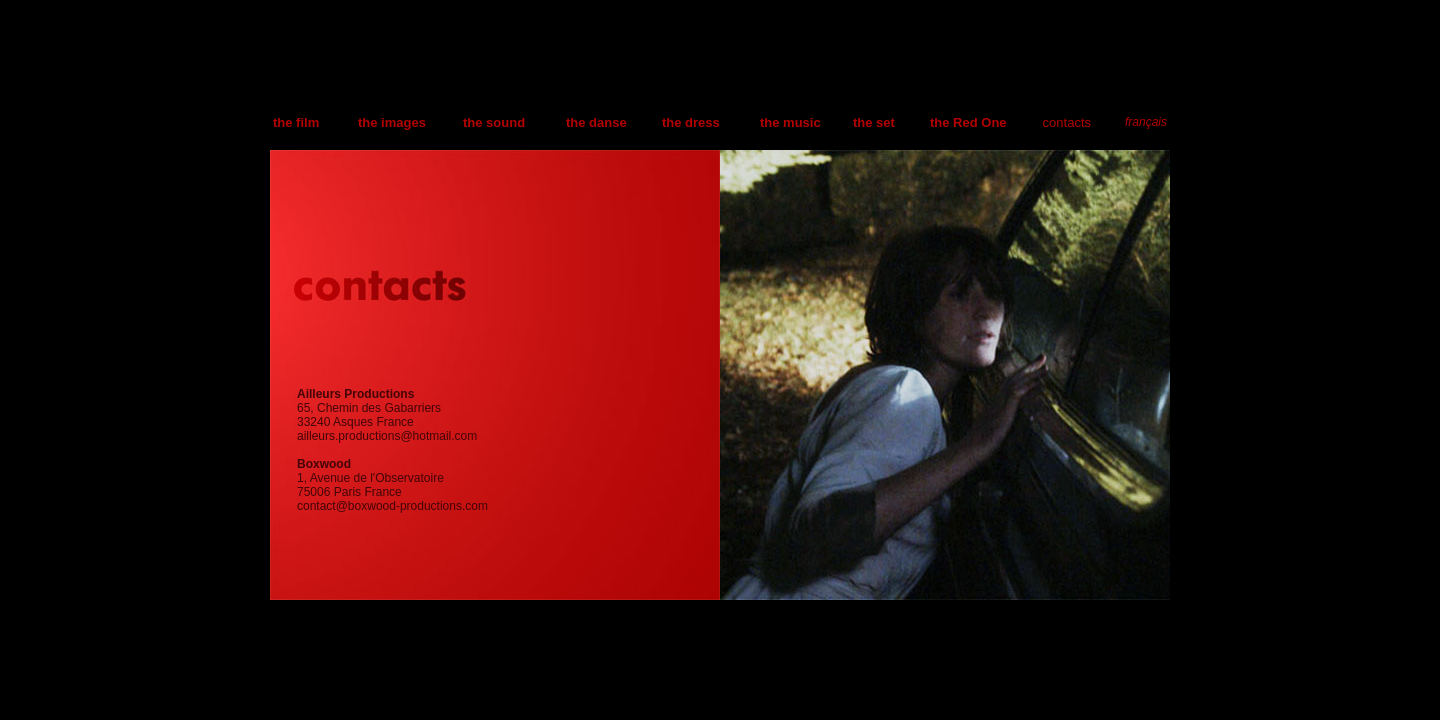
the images (392, 122)
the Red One (968, 122)
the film (296, 122)
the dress (691, 122)
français (1146, 122)
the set (874, 122)
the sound (494, 122)
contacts (1067, 122)
